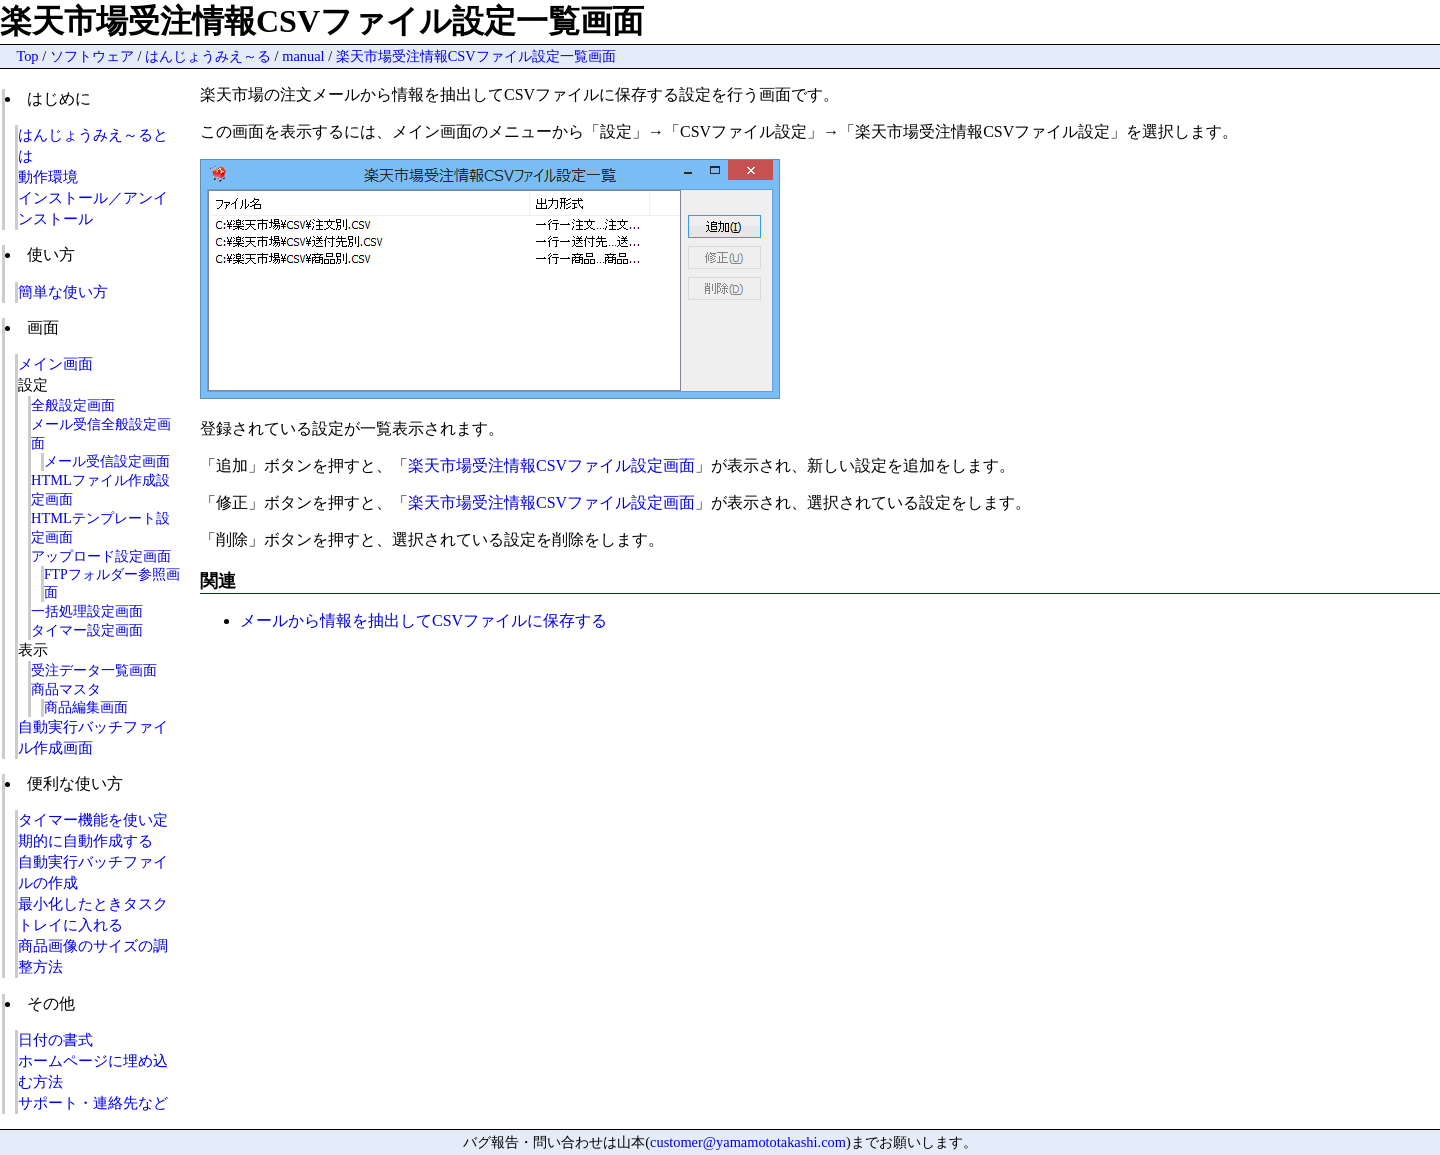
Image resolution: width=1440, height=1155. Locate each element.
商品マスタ (66, 689)
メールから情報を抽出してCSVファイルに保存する (423, 620)
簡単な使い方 (63, 291)
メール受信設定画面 (107, 461)
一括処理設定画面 (87, 611)
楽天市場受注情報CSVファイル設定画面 (551, 465)
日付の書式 (55, 1039)
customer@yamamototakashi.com (748, 1142)
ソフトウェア (92, 56)
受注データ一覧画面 (94, 670)
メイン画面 (55, 363)
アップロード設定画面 (101, 556)
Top (27, 56)
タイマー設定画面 (87, 630)
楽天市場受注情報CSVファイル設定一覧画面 (476, 56)
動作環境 (48, 176)
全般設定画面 (73, 405)
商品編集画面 (86, 707)
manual (303, 56)
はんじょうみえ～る (208, 56)
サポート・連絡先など (93, 1102)
